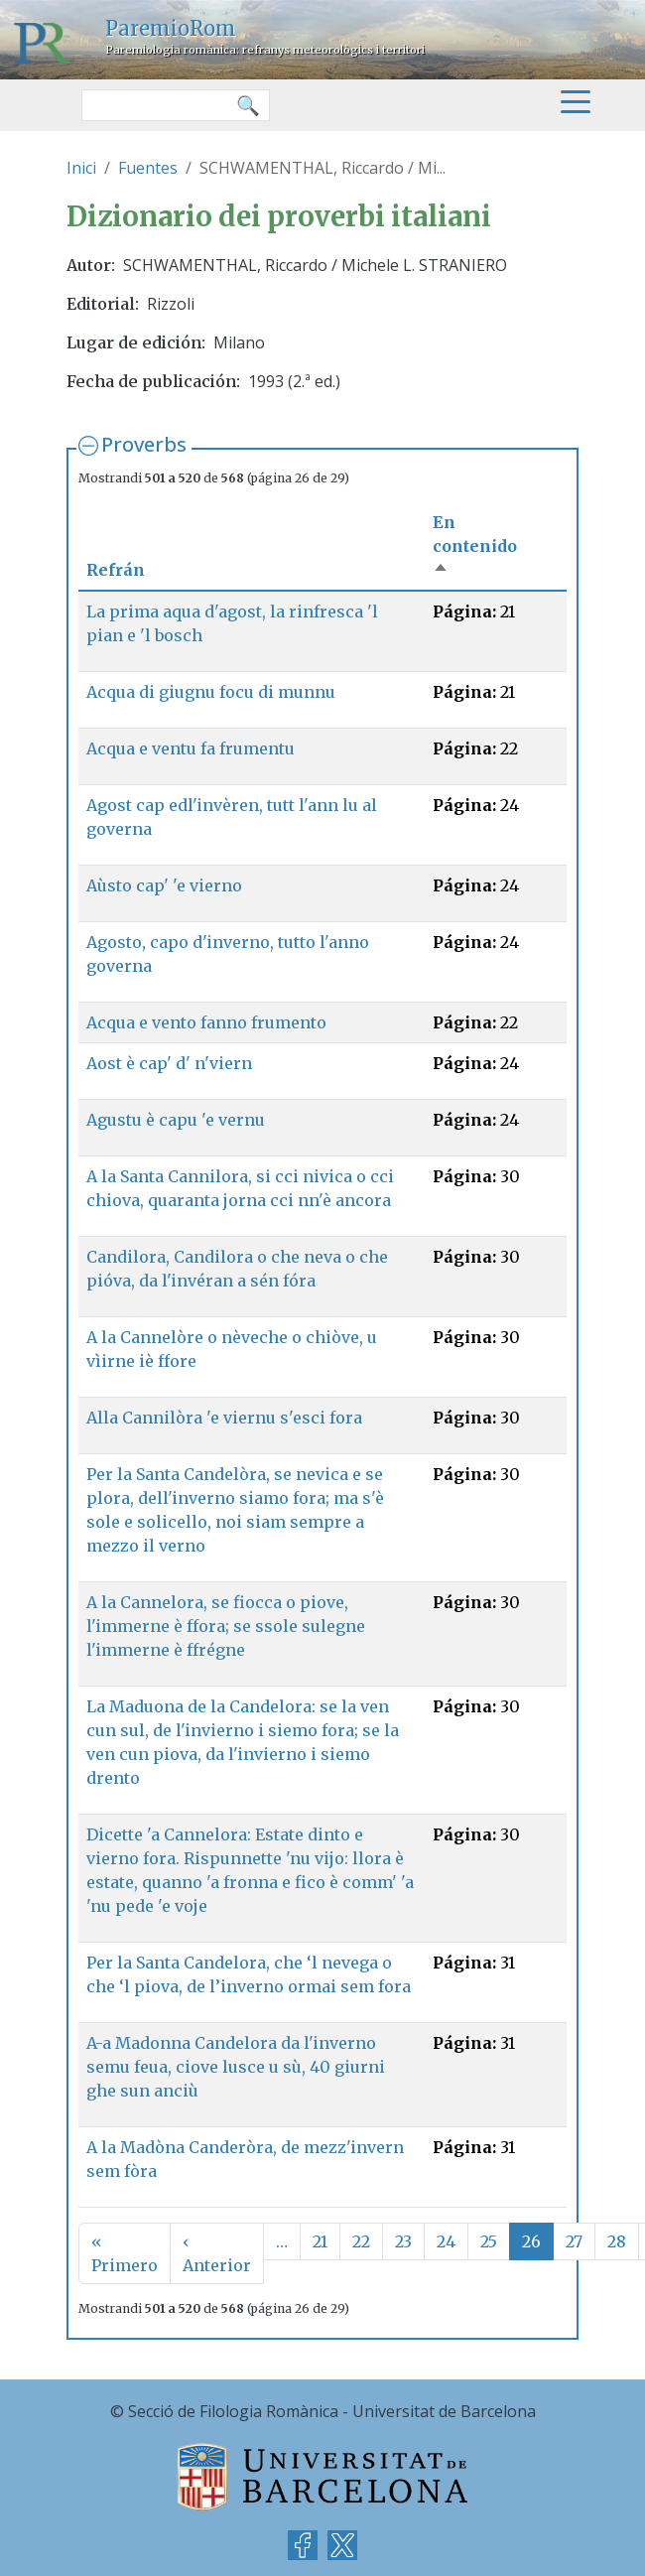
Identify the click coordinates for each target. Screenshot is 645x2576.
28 (616, 2241)
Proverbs (144, 444)
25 (488, 2241)
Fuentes (148, 168)
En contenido (475, 546)
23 (403, 2241)
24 (446, 2241)
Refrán (115, 570)
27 (574, 2241)
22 (361, 2241)
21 (320, 2241)
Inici (81, 168)
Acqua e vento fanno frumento (206, 1022)
